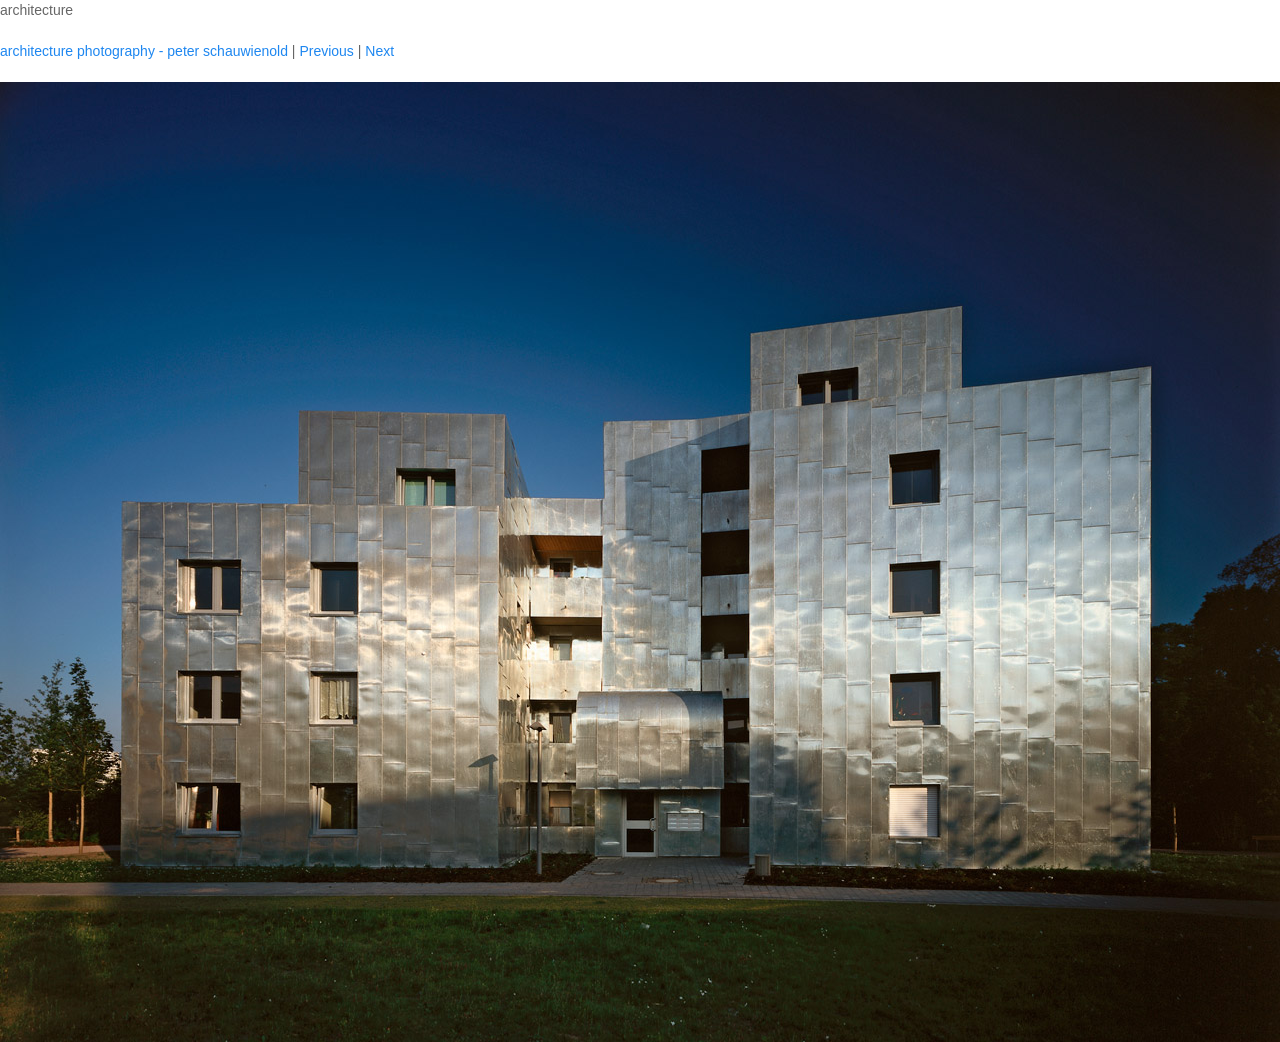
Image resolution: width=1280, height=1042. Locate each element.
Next (379, 51)
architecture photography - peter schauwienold (144, 51)
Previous (326, 51)
